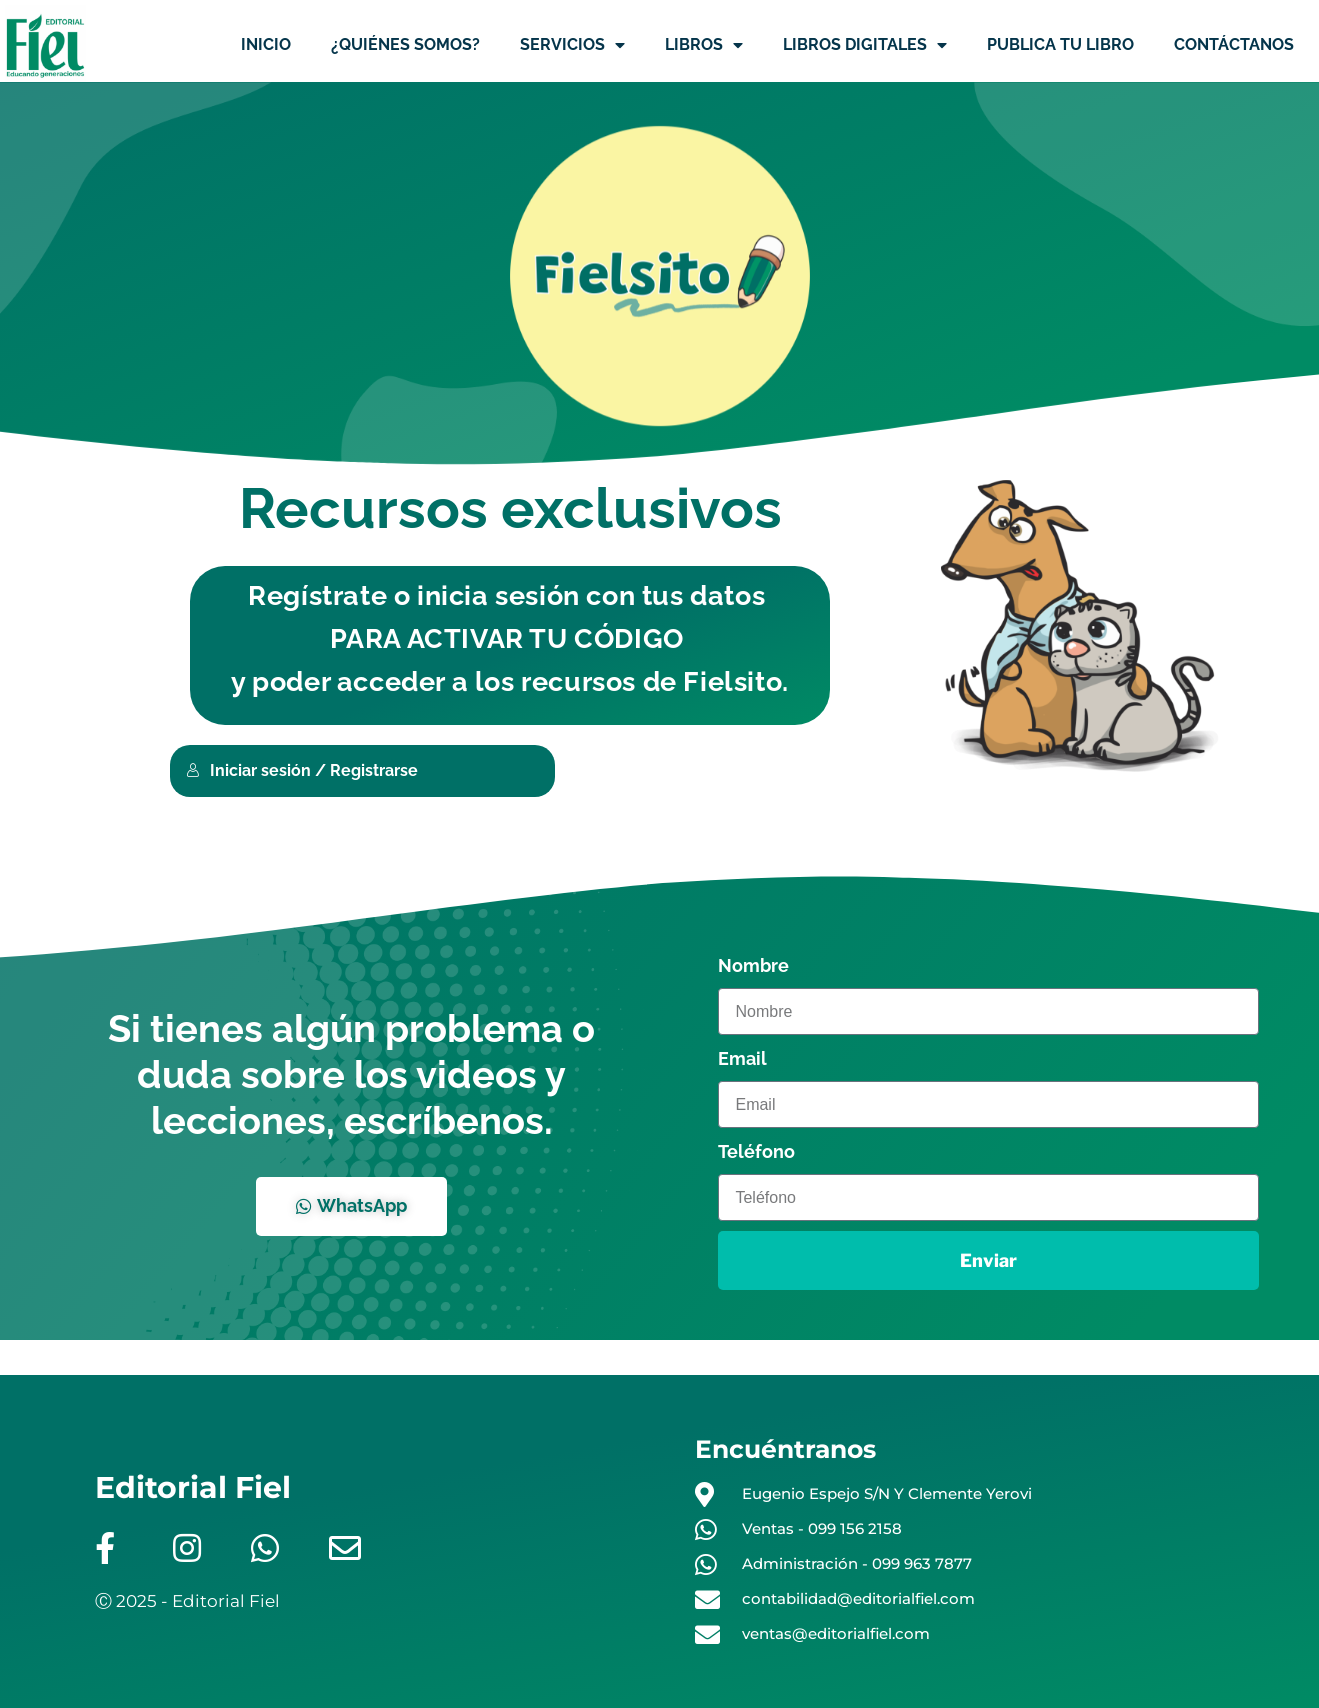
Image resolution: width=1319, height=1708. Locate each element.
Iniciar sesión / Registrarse (302, 770)
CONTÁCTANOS (1234, 44)
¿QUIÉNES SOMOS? (405, 44)
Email (742, 1058)
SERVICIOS (572, 45)
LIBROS (704, 45)
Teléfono (756, 1151)
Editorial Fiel (193, 1487)
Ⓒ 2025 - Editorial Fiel (187, 1601)
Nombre (753, 965)
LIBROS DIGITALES (865, 45)
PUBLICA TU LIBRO (1060, 44)
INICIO (266, 44)
